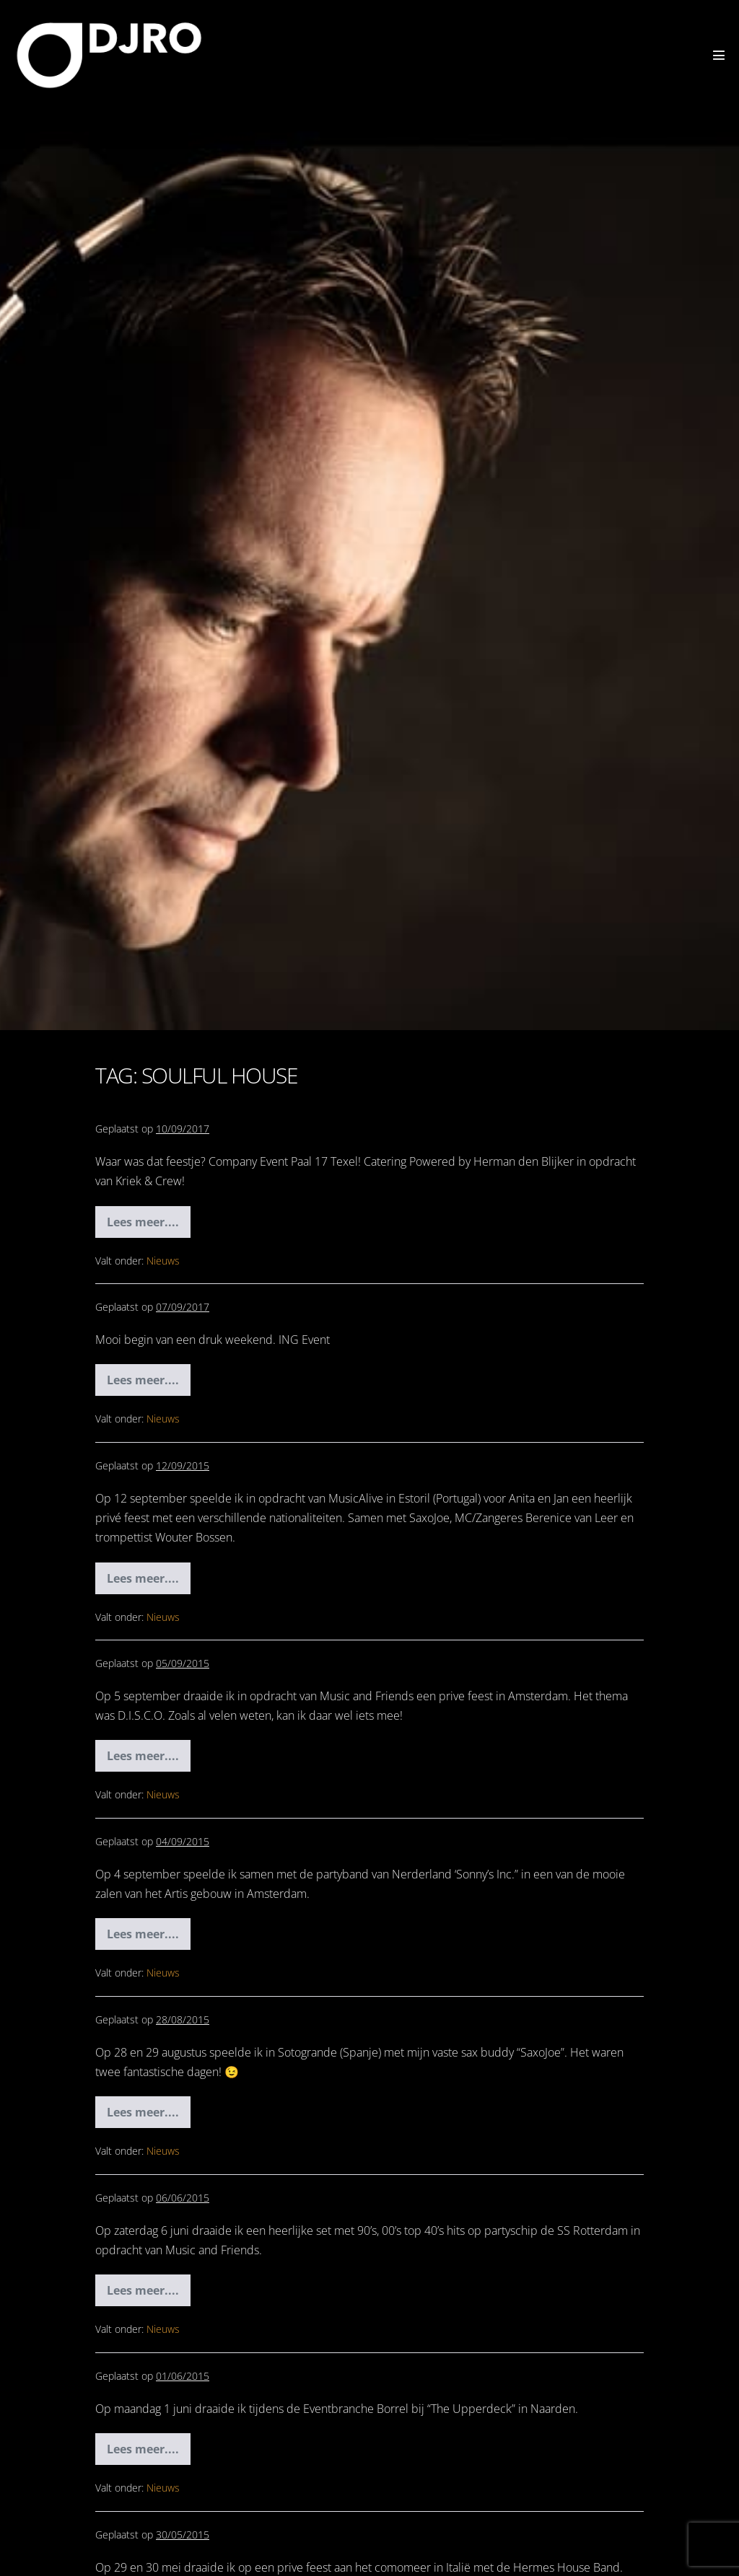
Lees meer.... (149, 1226)
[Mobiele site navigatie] (719, 55)
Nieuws (163, 1260)
